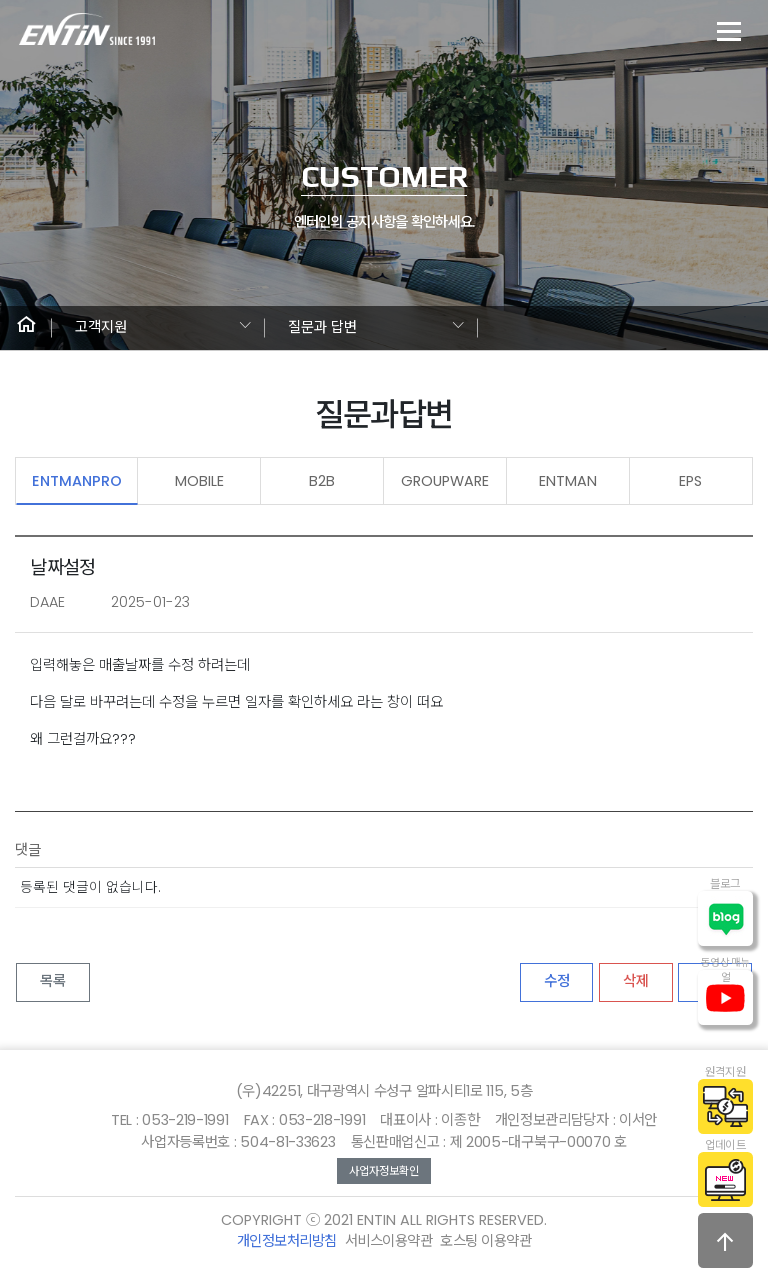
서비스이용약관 (389, 1241)
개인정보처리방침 (287, 1241)
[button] (26, 328)
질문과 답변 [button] (322, 327)
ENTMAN (568, 481)
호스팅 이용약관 (485, 1241)
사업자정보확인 (384, 1171)
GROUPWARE (445, 481)
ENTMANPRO (77, 481)
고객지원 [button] (101, 327)
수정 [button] (557, 981)
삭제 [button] (636, 981)
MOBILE (199, 481)
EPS (690, 481)
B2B (322, 481)
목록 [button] (53, 981)
